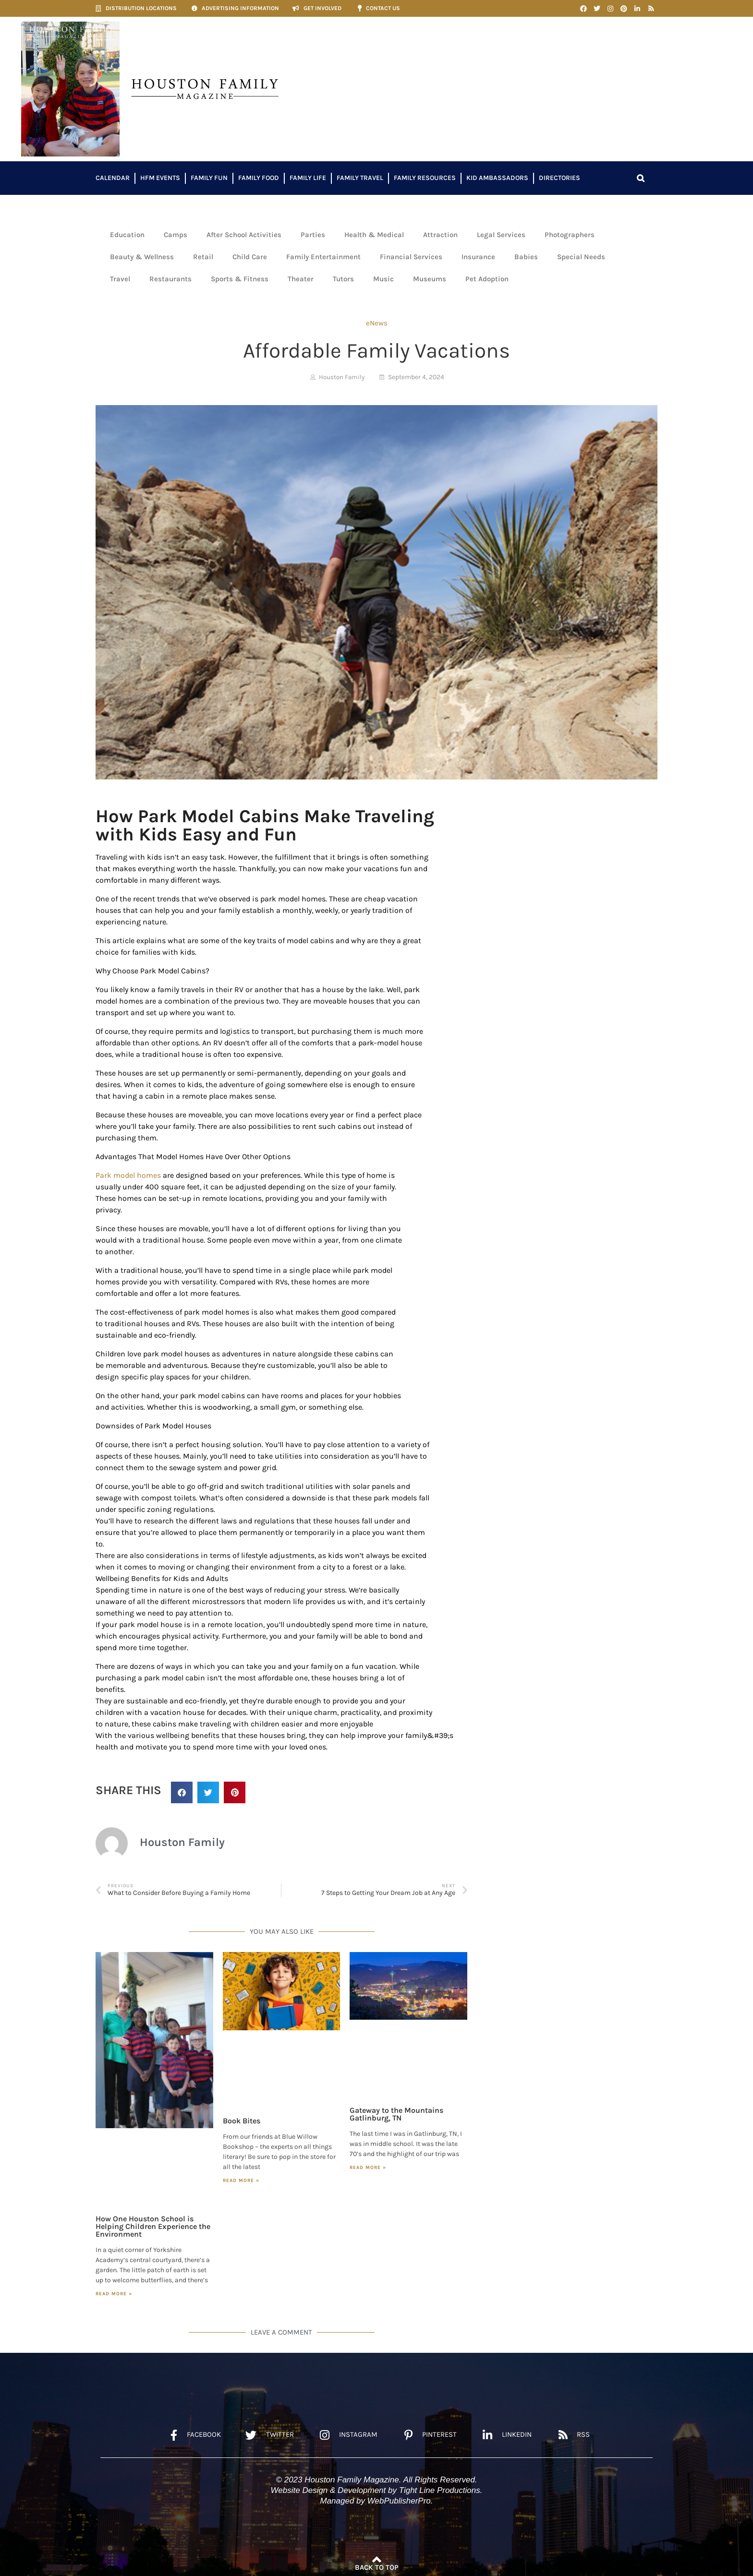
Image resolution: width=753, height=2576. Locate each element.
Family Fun (209, 178)
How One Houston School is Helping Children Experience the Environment (153, 2226)
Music (383, 279)
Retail (203, 256)
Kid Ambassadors (497, 178)
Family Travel (360, 178)
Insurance (478, 256)
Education (127, 234)
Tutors (343, 279)
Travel (120, 279)
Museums (429, 279)
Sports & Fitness (239, 279)
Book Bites (241, 2120)
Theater (301, 279)
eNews (377, 323)
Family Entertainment (323, 256)
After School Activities (243, 234)
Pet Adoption (487, 279)
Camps (175, 234)
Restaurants (170, 279)
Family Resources (425, 178)
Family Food (258, 178)
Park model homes (128, 1175)
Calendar (113, 178)
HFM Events (160, 178)
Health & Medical (374, 234)
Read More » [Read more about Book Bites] (241, 2180)
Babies (526, 256)
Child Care (249, 256)
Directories (559, 178)
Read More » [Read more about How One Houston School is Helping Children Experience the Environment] (114, 2294)
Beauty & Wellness (142, 256)
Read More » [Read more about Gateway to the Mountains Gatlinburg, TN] (368, 2167)
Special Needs (581, 256)
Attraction (440, 234)
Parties (313, 234)
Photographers (570, 234)
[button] (640, 178)
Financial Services (411, 256)
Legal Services (501, 234)
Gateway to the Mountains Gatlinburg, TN (396, 2114)
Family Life (308, 178)
